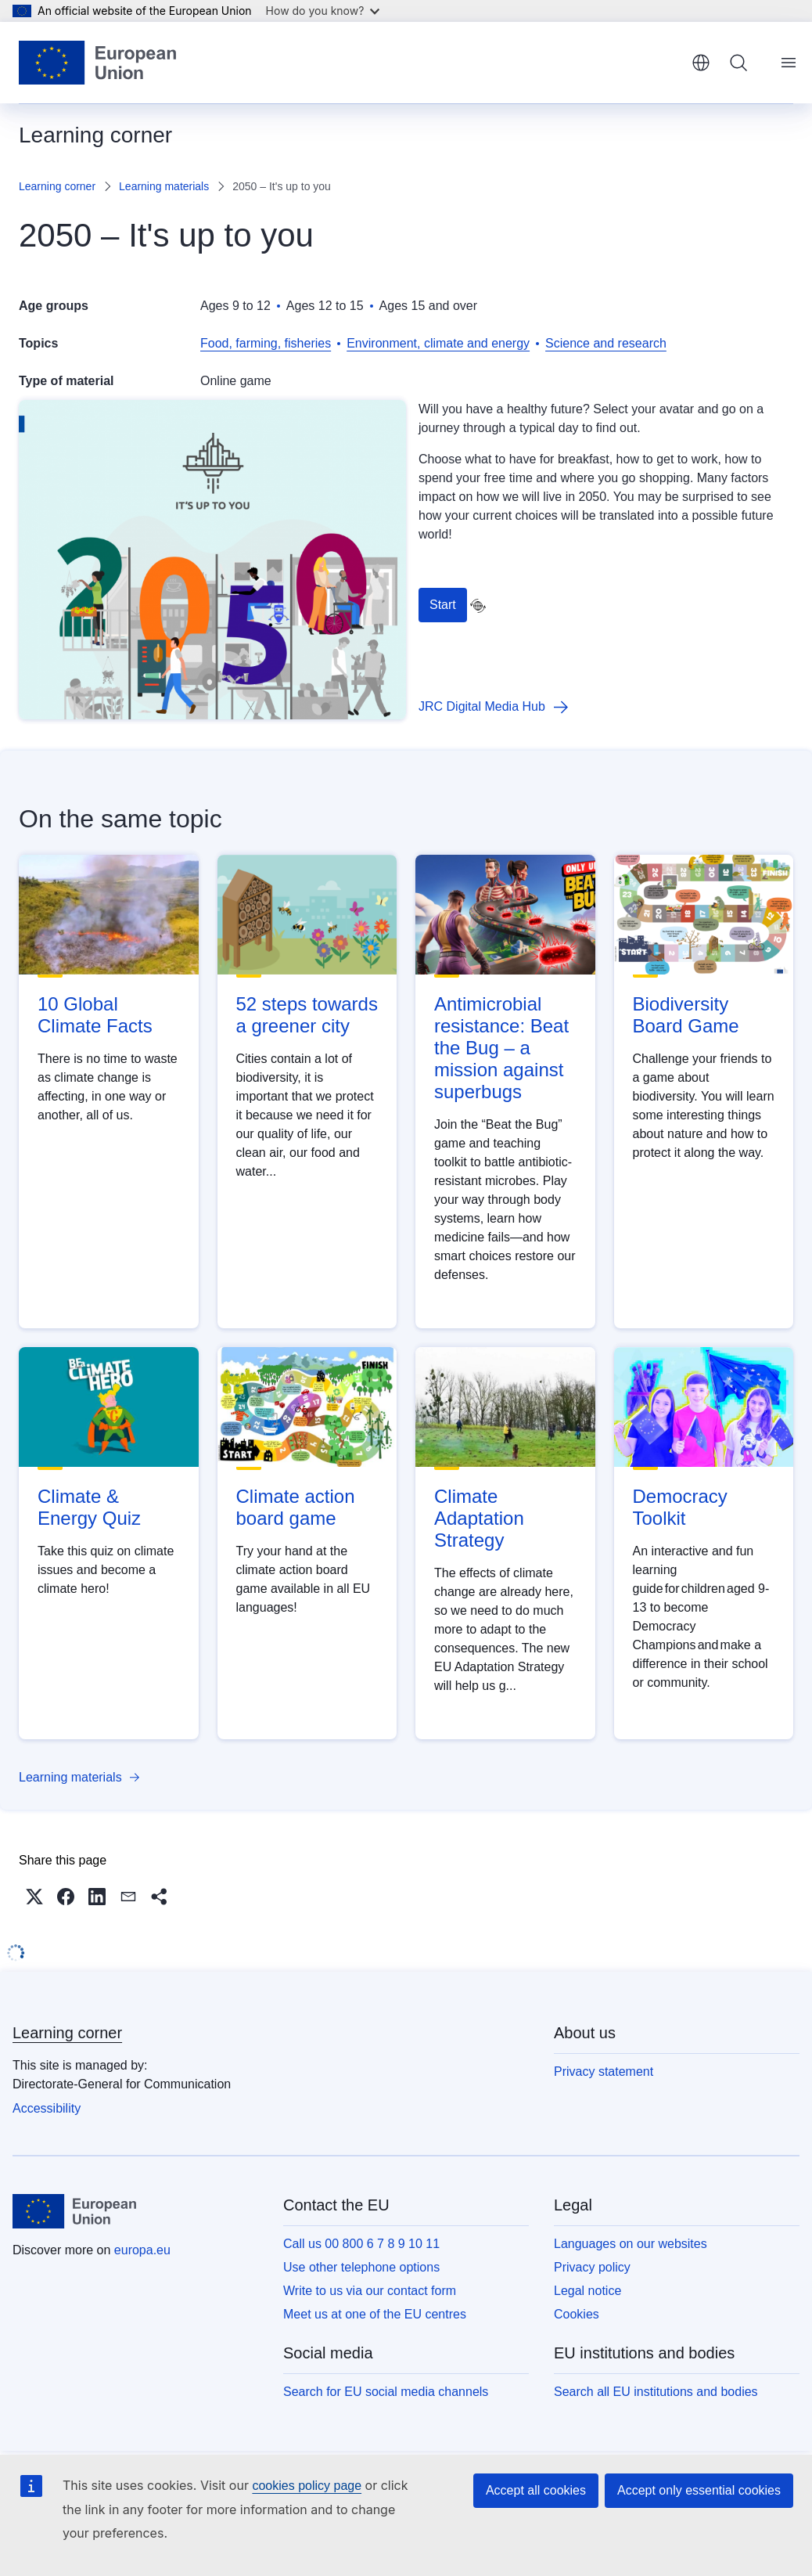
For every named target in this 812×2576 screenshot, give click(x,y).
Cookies (576, 2314)
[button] (34, 1896)
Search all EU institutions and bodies (656, 2391)
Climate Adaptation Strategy (479, 1518)
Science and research (605, 343)
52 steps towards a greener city (307, 1014)
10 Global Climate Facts (95, 1014)
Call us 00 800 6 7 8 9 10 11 (361, 2243)
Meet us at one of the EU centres (374, 2314)
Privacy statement (603, 2071)
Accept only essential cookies (699, 2490)
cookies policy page (306, 2485)
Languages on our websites (630, 2243)
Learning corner (57, 186)
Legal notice (587, 2290)
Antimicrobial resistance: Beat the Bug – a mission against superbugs (501, 1047)
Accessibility (47, 2108)
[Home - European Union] (97, 63)
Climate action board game (295, 1507)
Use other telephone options (361, 2267)
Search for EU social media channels (385, 2391)
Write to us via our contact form (369, 2290)
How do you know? (323, 10)
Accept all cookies (536, 2490)
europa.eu (142, 2250)
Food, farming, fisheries (265, 343)
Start (442, 604)
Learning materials (164, 186)
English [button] (701, 62)
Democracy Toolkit (680, 1507)
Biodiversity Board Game (686, 1014)
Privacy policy (592, 2267)
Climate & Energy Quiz (89, 1507)
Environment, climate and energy (438, 343)
